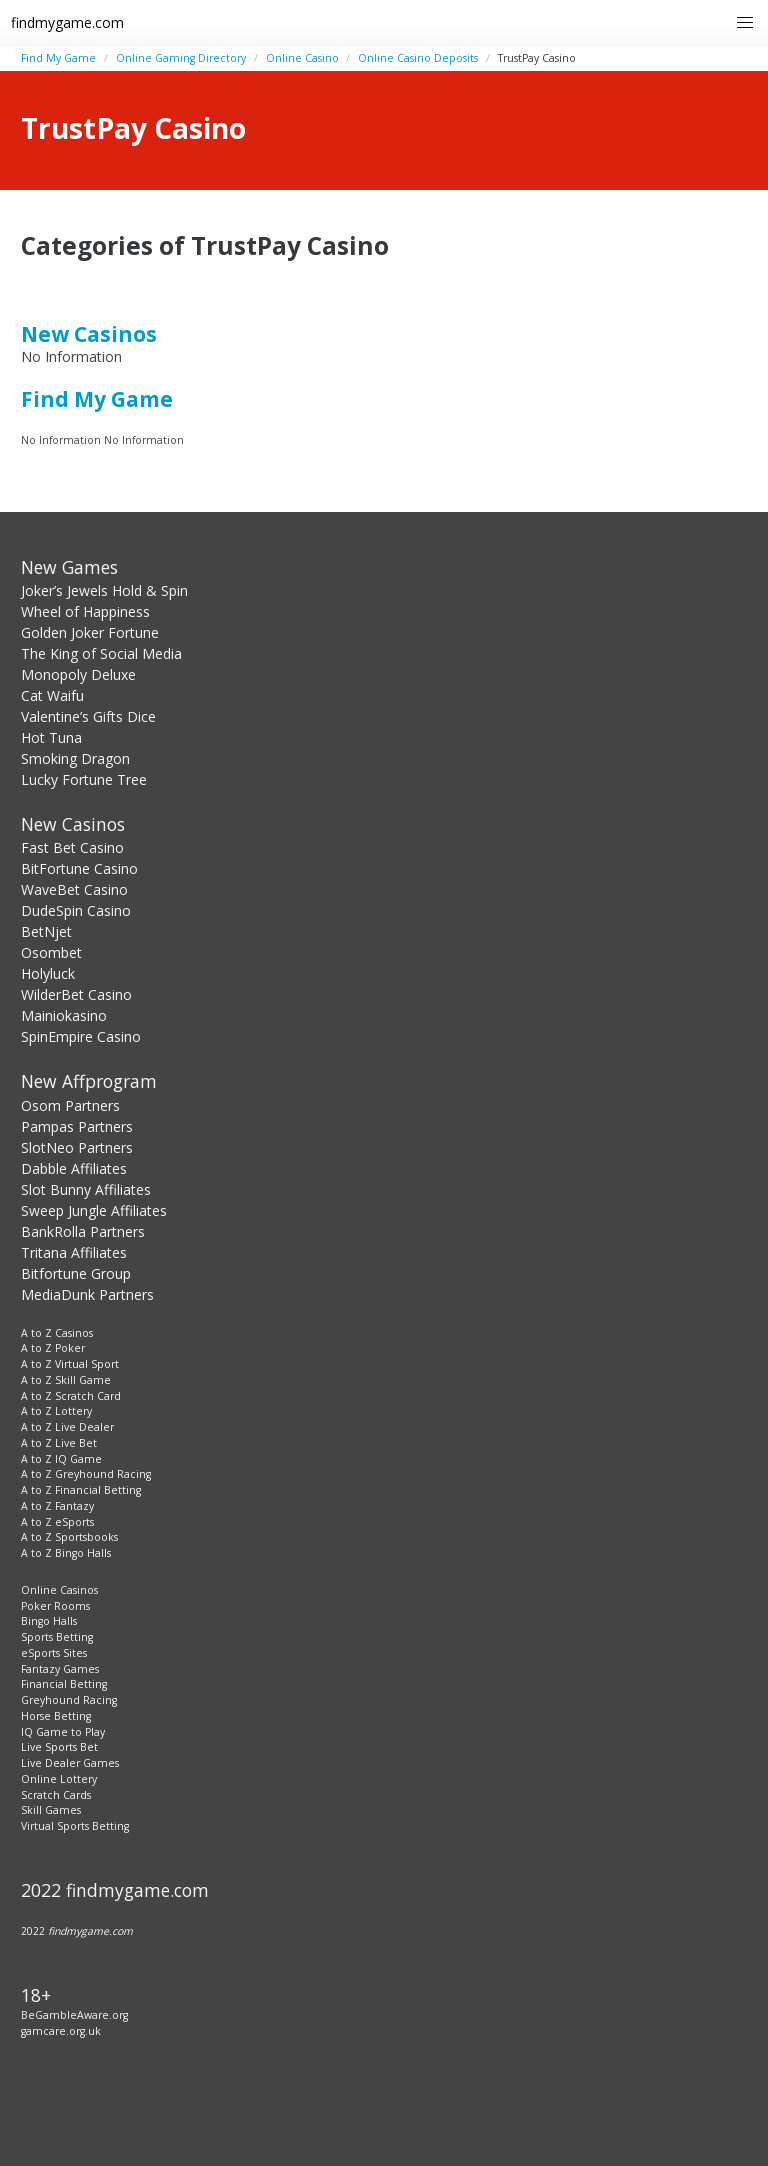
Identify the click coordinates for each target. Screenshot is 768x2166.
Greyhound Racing (69, 1700)
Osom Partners (70, 1105)
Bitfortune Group (76, 1273)
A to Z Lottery (56, 1411)
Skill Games (51, 1810)
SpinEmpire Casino (81, 1036)
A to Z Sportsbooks (69, 1537)
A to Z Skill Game (66, 1380)
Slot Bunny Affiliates (86, 1189)
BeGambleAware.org (74, 2015)
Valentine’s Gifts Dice (88, 716)
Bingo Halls (49, 1621)
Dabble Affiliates (74, 1168)
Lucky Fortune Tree (84, 779)
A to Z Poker (53, 1348)
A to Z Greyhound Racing (86, 1474)
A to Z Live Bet (59, 1443)
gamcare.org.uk (61, 2031)
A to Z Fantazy (57, 1506)
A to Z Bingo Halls (66, 1553)
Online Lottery (59, 1779)
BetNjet (46, 931)
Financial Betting (64, 1684)
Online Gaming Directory (181, 58)
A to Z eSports (57, 1522)
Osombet (51, 952)
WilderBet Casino (76, 994)
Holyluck (48, 973)
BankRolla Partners (83, 1231)
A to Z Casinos (57, 1333)
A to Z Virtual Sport (70, 1364)
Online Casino (302, 58)
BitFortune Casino (79, 868)
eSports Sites (54, 1653)
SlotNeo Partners (77, 1147)
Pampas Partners (77, 1126)
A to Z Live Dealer (67, 1427)
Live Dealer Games (70, 1763)
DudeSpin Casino (76, 910)
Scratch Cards (56, 1795)
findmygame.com (67, 22)
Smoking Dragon (75, 758)
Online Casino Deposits (418, 58)
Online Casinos (59, 1590)
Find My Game (58, 58)
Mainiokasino (64, 1015)
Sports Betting (57, 1637)
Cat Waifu (52, 695)
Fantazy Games (60, 1669)
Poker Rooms (55, 1606)
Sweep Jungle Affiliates (94, 1210)
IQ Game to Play (63, 1732)
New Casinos (89, 334)
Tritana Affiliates (74, 1252)
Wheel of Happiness (85, 611)
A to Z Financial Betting (81, 1490)
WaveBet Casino (74, 889)
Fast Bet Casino (72, 847)
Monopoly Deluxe (78, 674)
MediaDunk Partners (87, 1294)
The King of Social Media (101, 653)
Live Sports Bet (59, 1747)
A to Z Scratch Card (71, 1396)
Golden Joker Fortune (90, 632)
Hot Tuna (51, 737)
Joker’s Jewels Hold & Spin (104, 590)
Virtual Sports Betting (75, 1826)
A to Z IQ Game (61, 1459)
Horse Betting (56, 1716)
